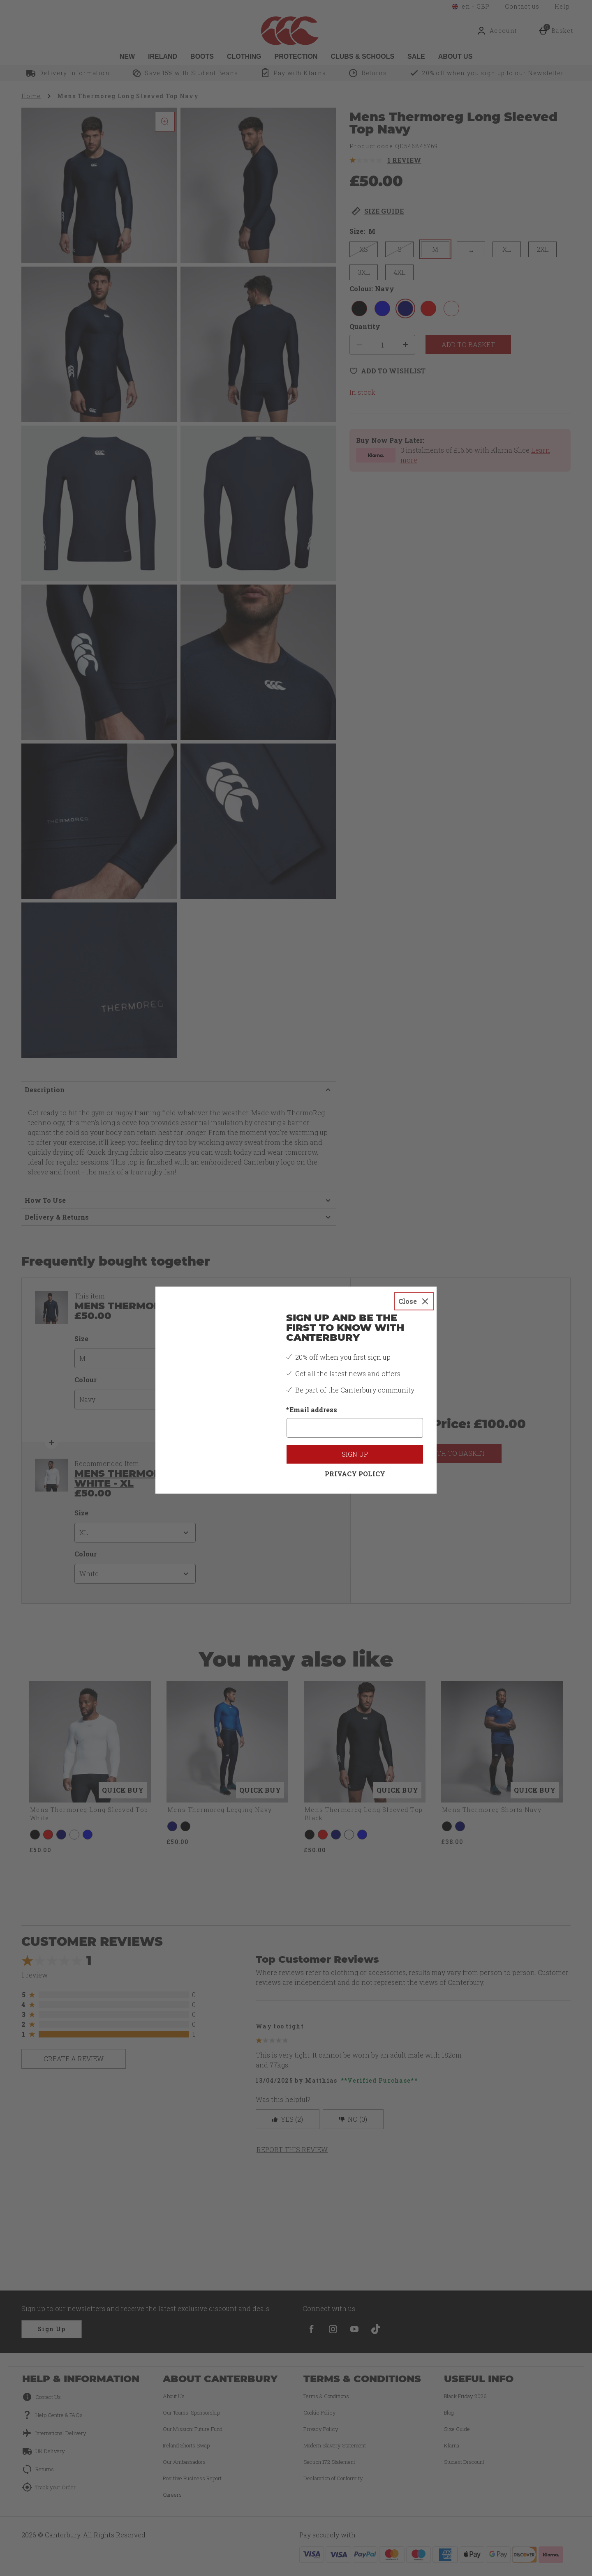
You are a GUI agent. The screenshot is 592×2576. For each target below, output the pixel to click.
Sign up (355, 1441)
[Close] (414, 1289)
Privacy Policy (355, 1461)
